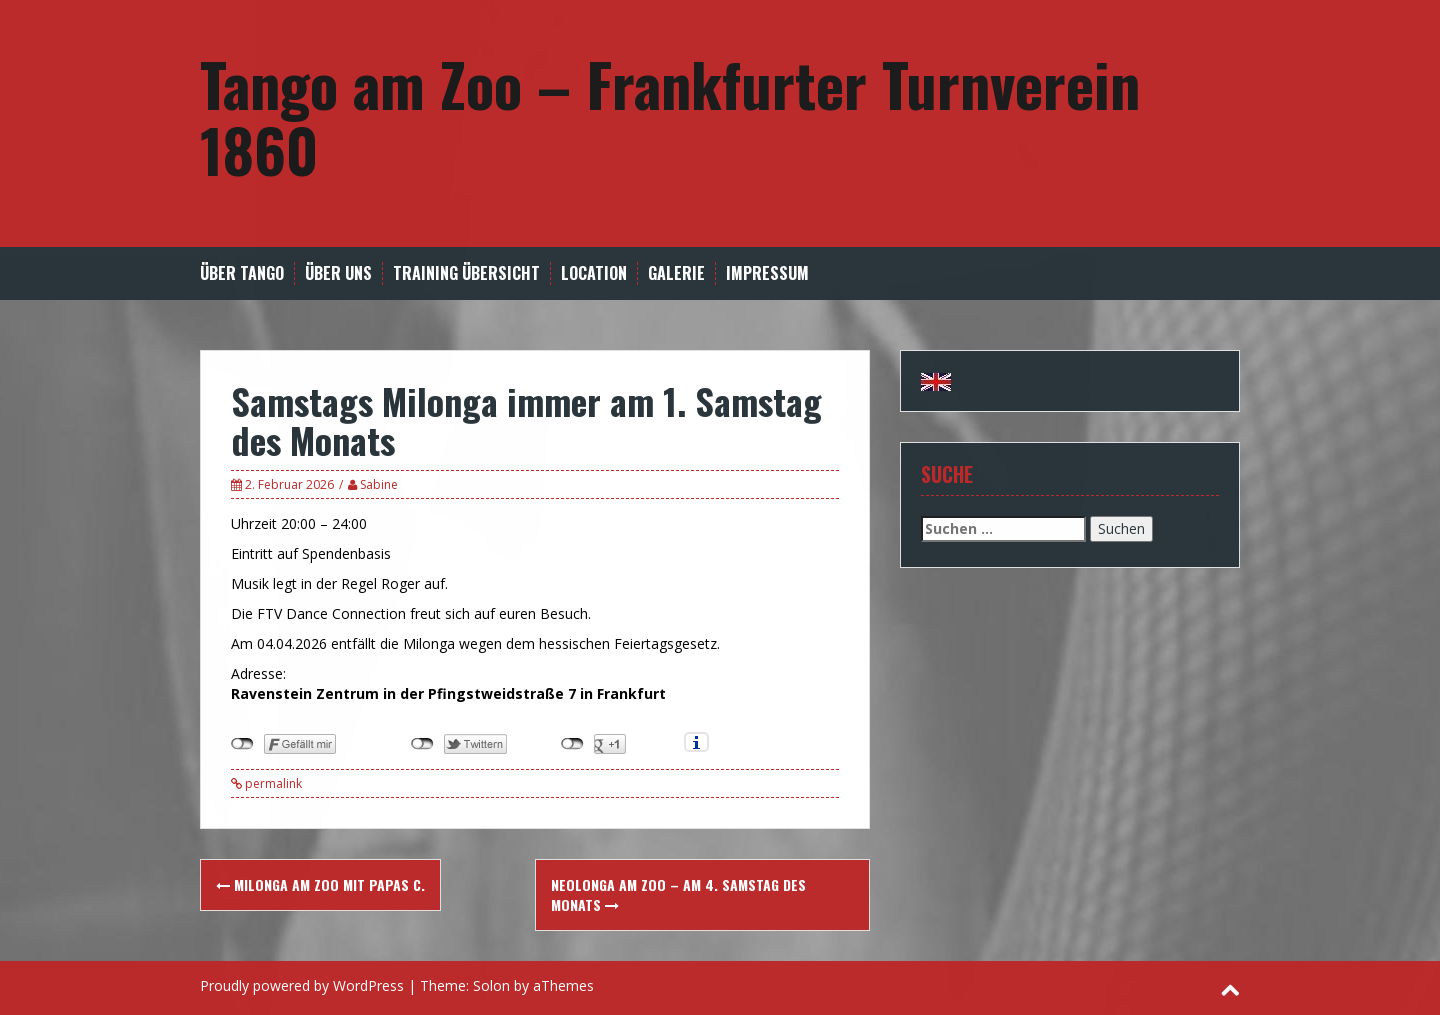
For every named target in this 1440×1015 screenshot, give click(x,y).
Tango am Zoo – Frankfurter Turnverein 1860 (670, 115)
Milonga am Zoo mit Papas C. (320, 884)
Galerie (676, 273)
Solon (491, 985)
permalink (272, 783)
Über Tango (242, 273)
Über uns (338, 273)
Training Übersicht (466, 273)
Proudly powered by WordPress (302, 985)
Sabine (379, 484)
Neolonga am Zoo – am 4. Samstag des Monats (678, 894)
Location (594, 273)
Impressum (767, 273)
